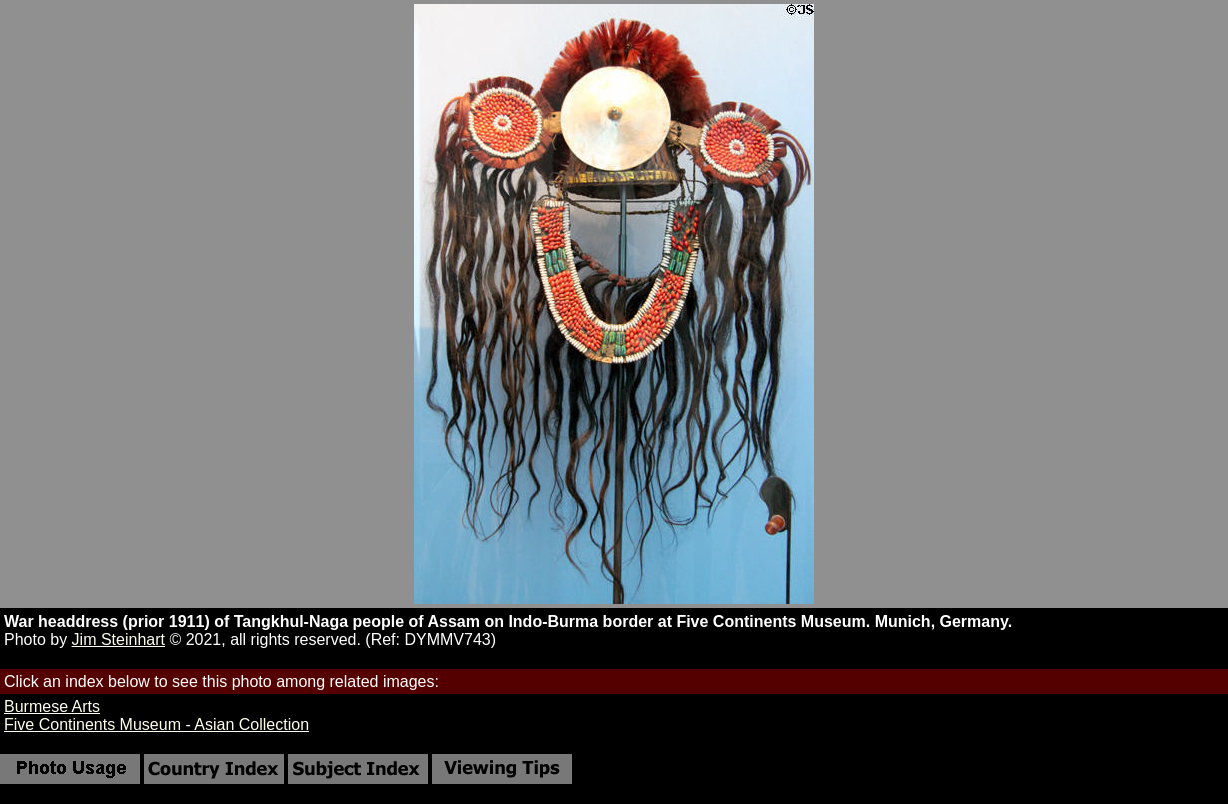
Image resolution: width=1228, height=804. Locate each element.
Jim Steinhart (118, 639)
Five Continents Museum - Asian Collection (156, 724)
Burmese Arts (52, 706)
